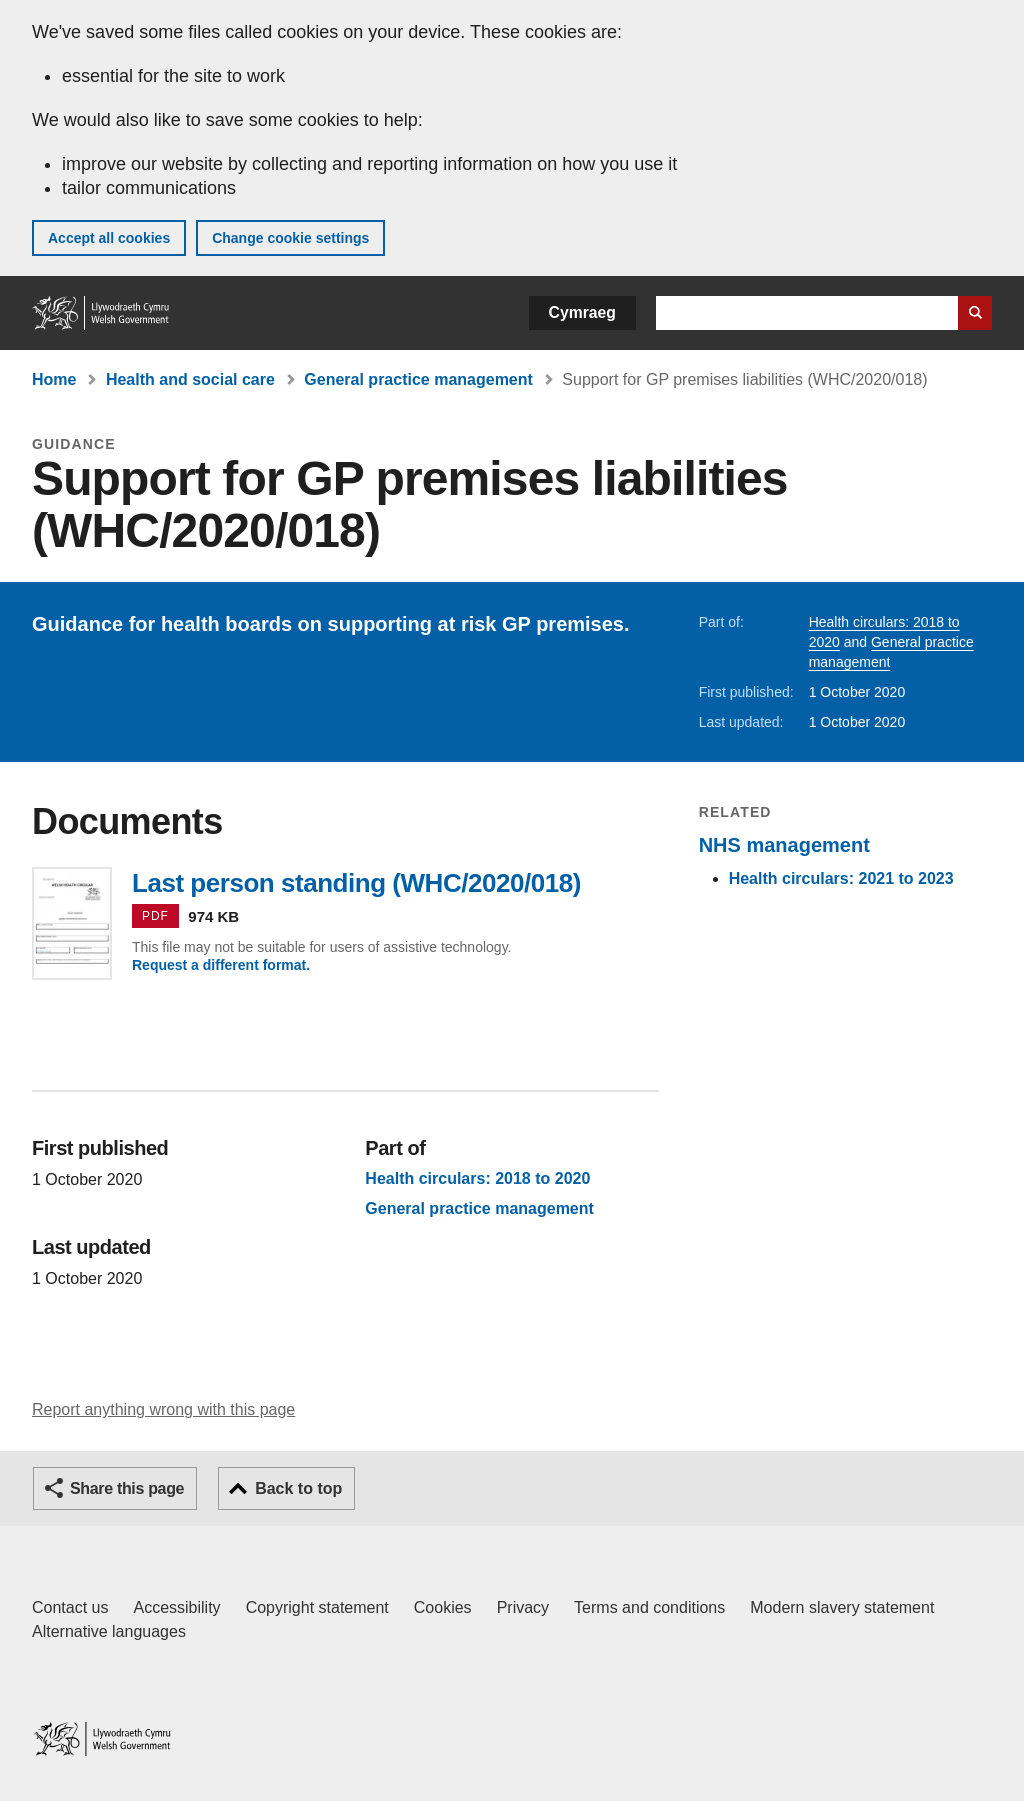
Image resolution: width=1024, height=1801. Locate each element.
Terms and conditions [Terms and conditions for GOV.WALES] (649, 1607)
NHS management (784, 845)
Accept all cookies (109, 238)
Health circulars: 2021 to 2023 (841, 878)
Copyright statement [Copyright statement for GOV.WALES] (317, 1607)
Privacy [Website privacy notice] (523, 1607)
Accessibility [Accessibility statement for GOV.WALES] (176, 1607)
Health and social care (190, 379)
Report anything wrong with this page (163, 1409)
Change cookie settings (290, 238)
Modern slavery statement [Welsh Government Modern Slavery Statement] (842, 1607)
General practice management (418, 379)
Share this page (127, 1488)
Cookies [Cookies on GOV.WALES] (443, 1607)
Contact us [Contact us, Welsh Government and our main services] (70, 1607)
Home (54, 379)
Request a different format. (221, 965)
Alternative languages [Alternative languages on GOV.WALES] (109, 1631)
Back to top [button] (298, 1488)
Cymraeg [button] (582, 312)
